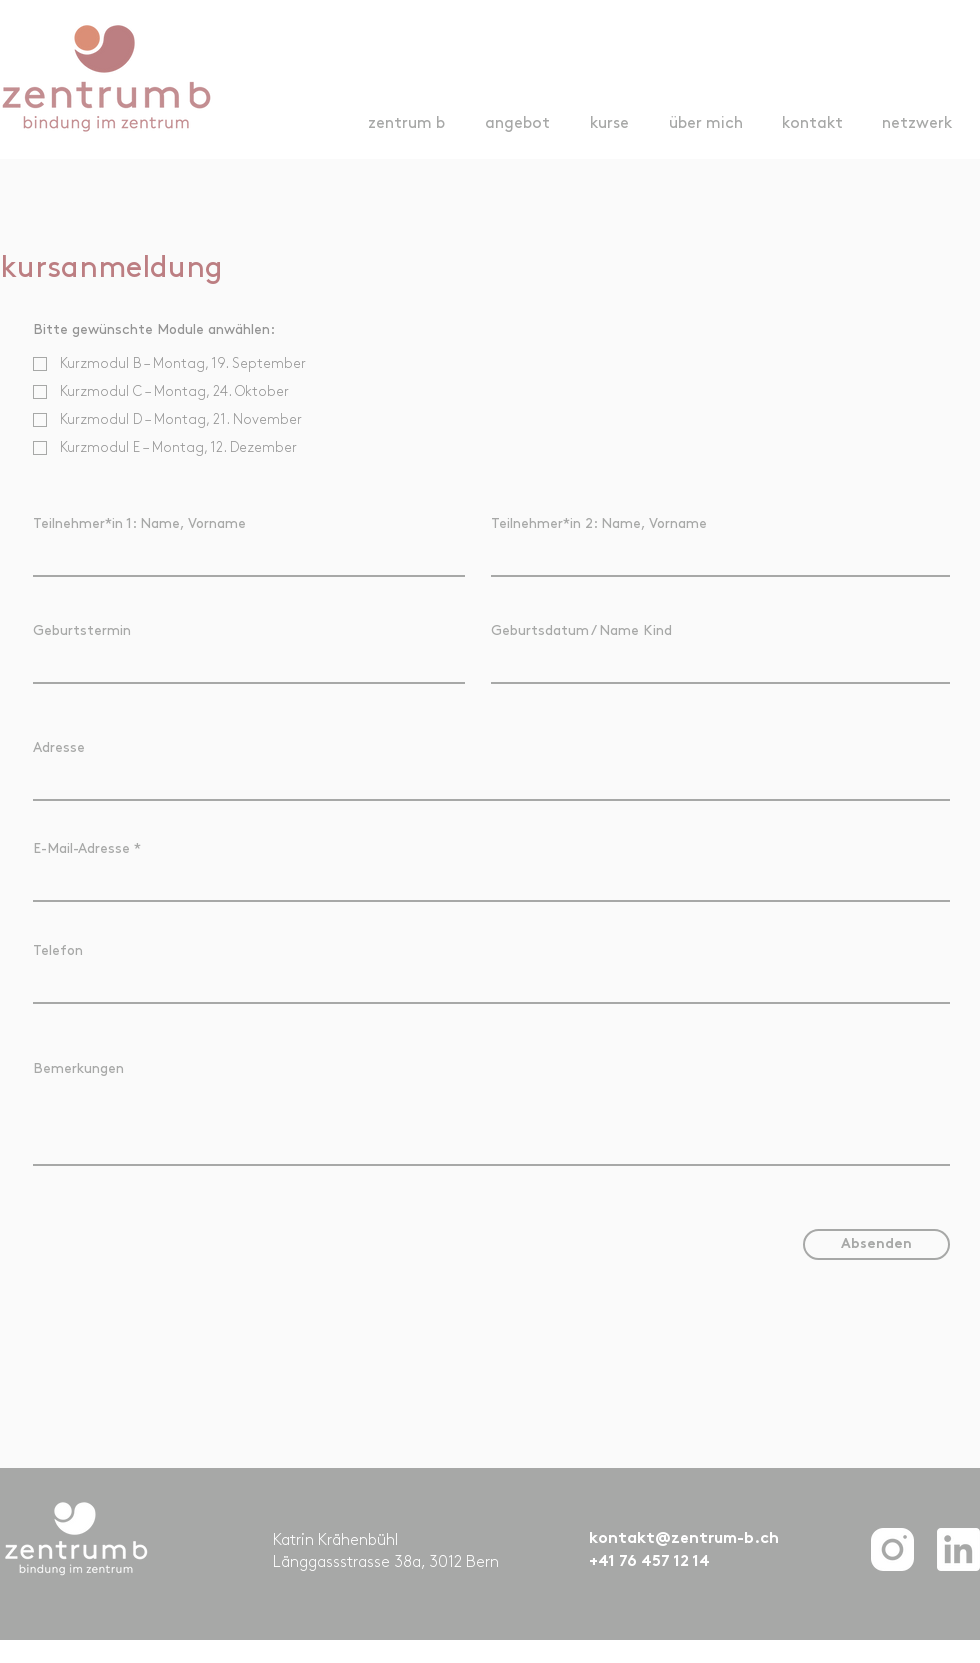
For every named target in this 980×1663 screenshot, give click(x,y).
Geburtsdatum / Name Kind (581, 630)
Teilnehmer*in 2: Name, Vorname (599, 523)
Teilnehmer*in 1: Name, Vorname (139, 523)
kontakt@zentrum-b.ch (684, 1539)
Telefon (58, 950)
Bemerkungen (78, 1068)
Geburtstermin (82, 630)
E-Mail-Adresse (81, 848)
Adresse (59, 747)
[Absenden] (876, 1244)
